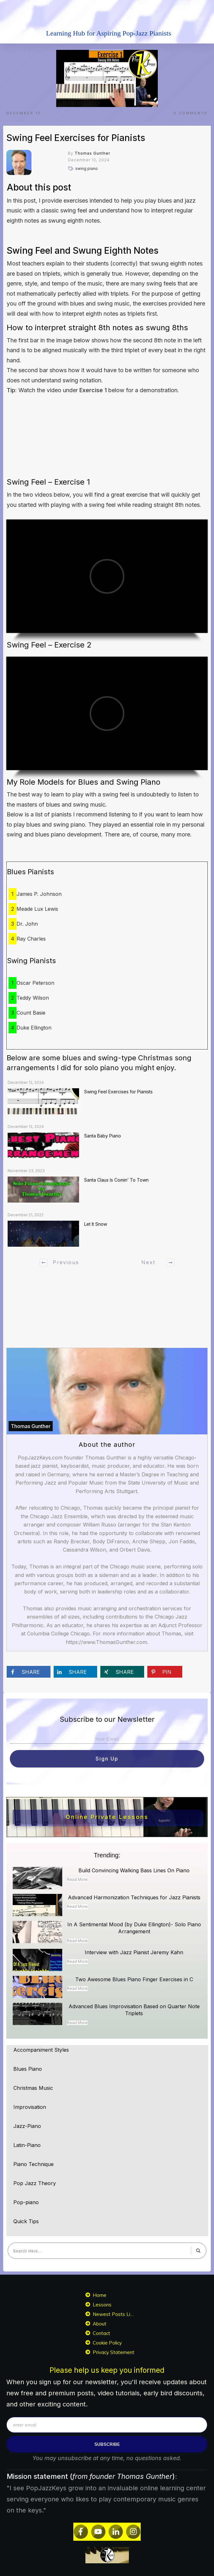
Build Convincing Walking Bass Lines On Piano (134, 1870)
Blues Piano (27, 2069)
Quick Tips (26, 2221)
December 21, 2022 (25, 1214)
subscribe (107, 2444)
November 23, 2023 (26, 1170)
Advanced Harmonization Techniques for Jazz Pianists (134, 1897)
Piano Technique (33, 2164)
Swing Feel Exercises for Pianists (75, 137)
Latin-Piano (27, 2145)
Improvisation (29, 2107)
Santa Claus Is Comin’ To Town (116, 1180)
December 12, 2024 (26, 1082)
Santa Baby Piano (102, 1135)
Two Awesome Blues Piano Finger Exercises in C (134, 1979)
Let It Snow (95, 1224)
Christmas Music (33, 2088)
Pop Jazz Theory (34, 2183)
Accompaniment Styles (41, 2050)
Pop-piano (26, 2202)
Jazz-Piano (27, 2126)
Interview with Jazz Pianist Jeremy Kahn (134, 1952)
